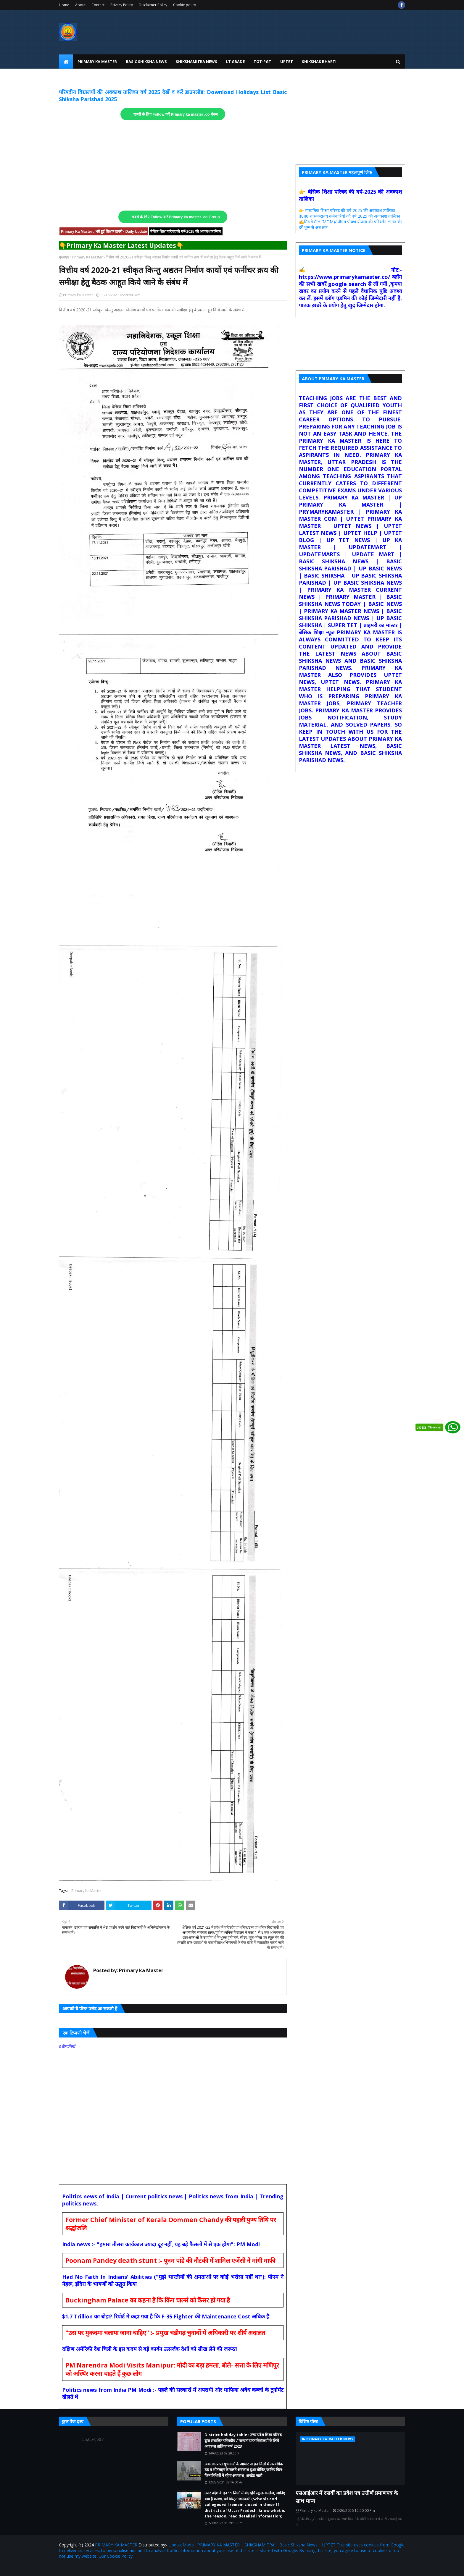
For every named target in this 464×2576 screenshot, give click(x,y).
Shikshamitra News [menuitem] (196, 61)
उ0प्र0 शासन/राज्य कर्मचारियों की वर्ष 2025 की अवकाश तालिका (349, 216)
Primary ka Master (78, 294)
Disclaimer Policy (153, 4)
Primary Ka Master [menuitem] (97, 61)
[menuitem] (66, 61)
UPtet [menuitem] (286, 61)
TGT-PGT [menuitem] (262, 61)
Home (64, 4)
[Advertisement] (173, 165)
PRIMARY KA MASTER (116, 2545)
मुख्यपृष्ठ (64, 257)
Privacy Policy (121, 4)
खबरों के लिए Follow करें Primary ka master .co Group (175, 217)
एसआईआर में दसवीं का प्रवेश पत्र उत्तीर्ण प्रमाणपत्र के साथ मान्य (347, 2496)
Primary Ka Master (87, 257)
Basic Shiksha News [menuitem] (146, 61)
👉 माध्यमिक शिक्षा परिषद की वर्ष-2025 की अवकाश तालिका (347, 210)
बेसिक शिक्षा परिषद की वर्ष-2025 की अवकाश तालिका (185, 231)
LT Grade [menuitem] (235, 61)
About (80, 4)
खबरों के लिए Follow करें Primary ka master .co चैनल (175, 114)
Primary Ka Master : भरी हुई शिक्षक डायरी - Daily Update (104, 231)
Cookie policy (184, 4)
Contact (97, 4)
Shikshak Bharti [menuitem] (319, 61)
